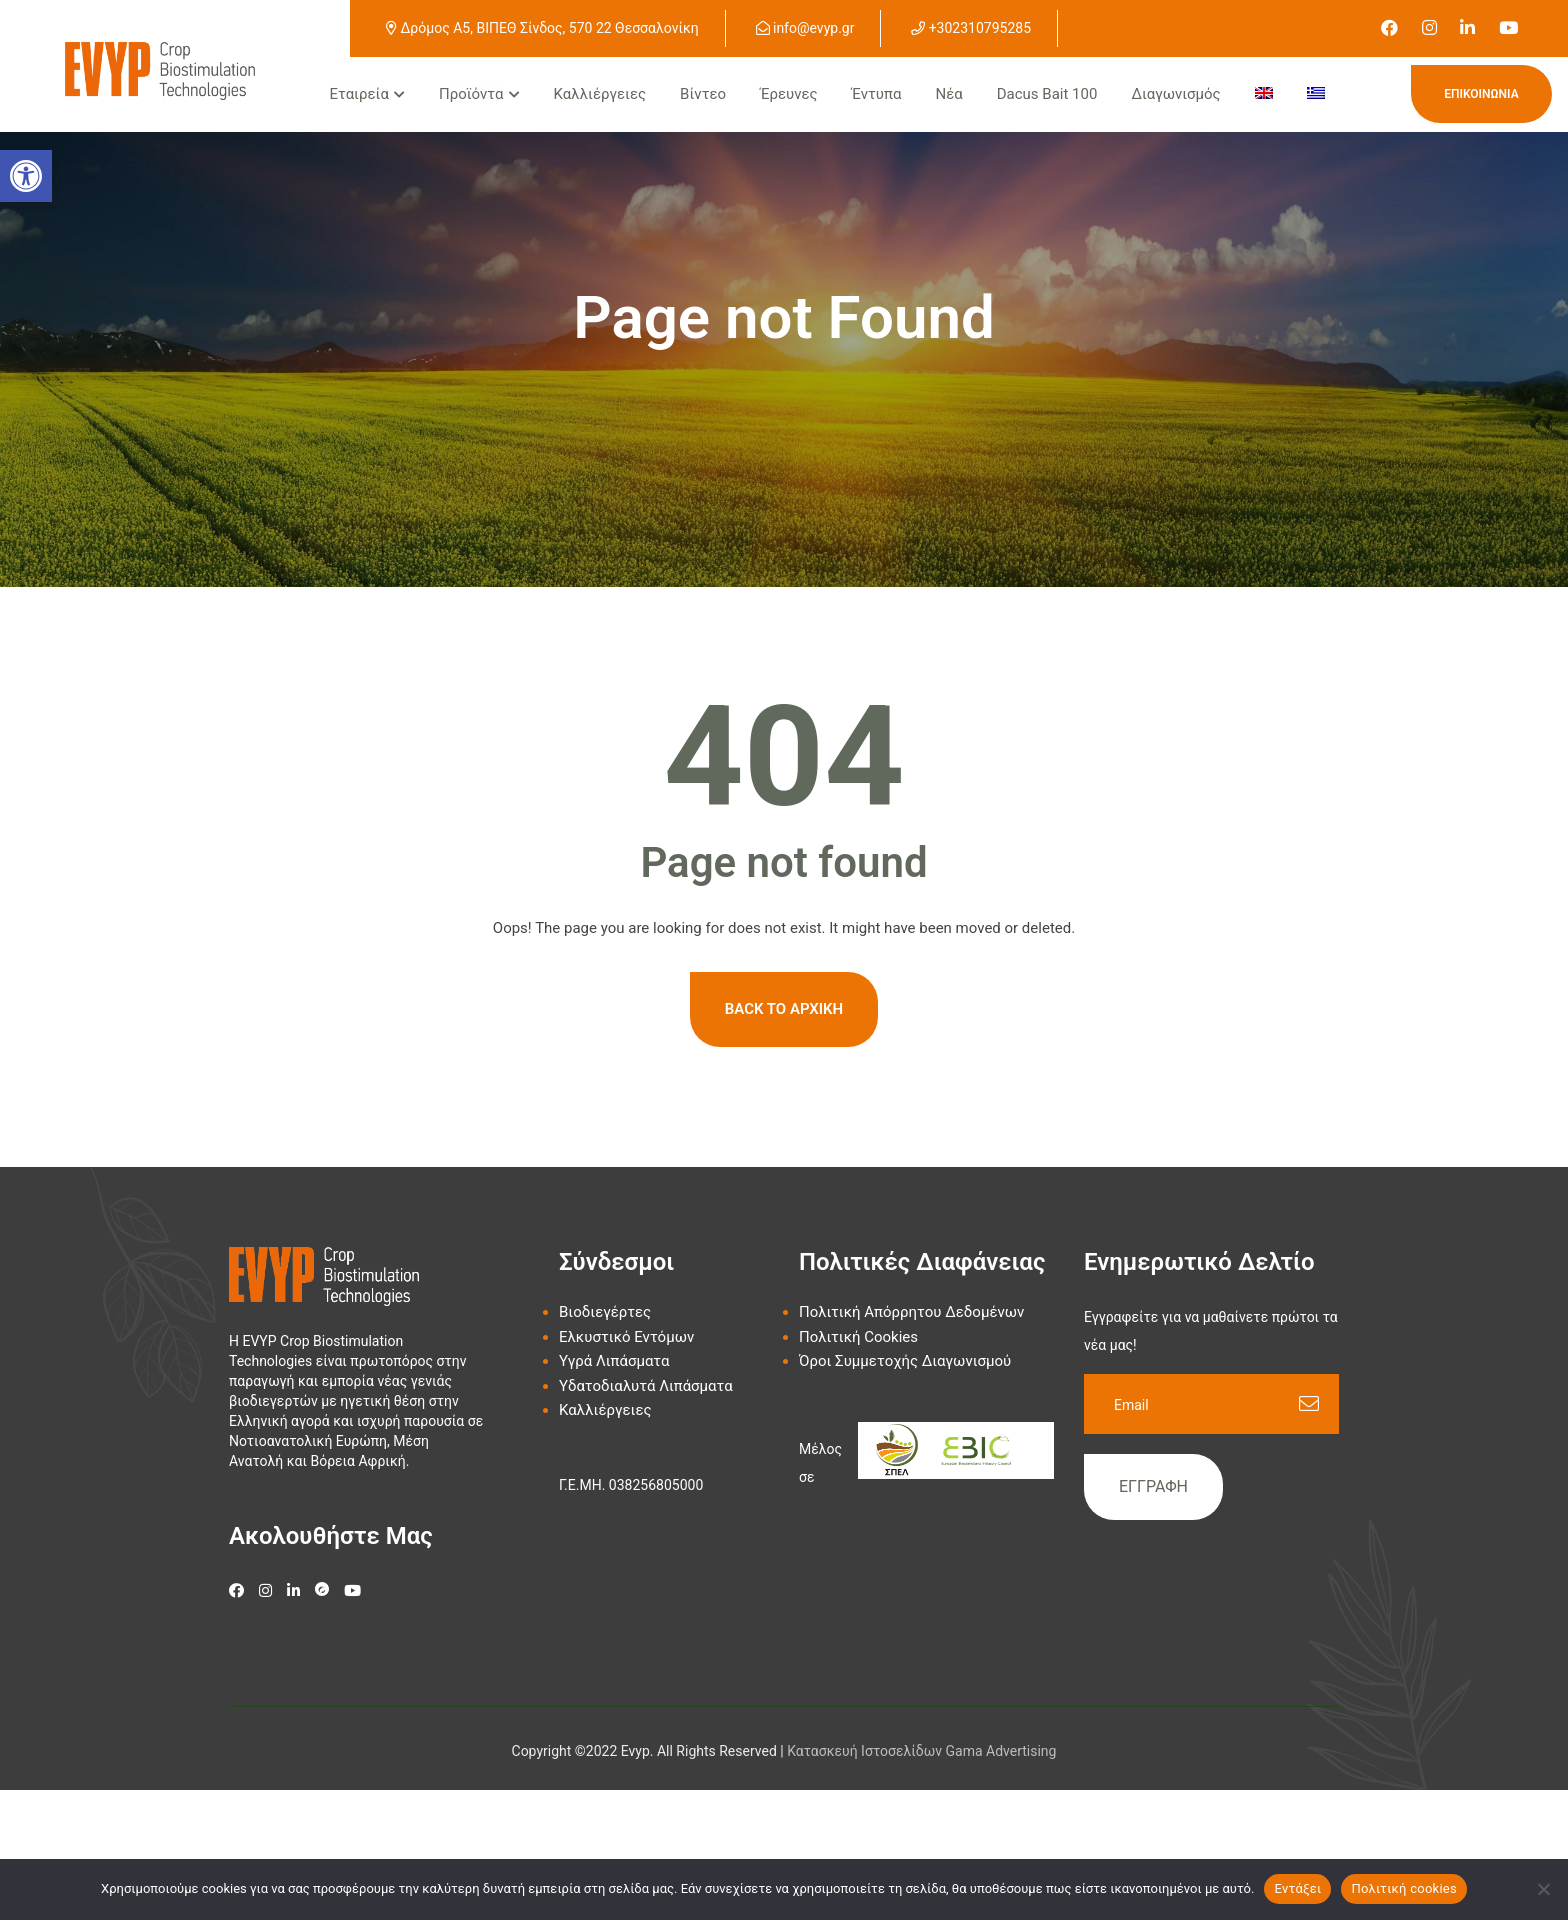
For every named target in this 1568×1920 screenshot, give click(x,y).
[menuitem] (1264, 94)
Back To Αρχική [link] (784, 1009)
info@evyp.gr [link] (805, 28)
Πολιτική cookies (1404, 1888)
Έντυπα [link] (877, 94)
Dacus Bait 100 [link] (1047, 94)
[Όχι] (1543, 1889)
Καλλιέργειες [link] (600, 94)
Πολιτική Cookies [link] (858, 1337)
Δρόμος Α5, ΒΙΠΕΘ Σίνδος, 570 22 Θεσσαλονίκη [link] (542, 28)
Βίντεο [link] (703, 94)
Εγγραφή (1153, 1486)
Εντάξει (1297, 1888)
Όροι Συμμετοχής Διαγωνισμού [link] (905, 1361)
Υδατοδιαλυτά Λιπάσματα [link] (646, 1386)
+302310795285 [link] (971, 28)
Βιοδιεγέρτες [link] (605, 1312)
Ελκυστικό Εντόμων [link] (626, 1337)
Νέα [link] (948, 94)
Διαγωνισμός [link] (1175, 94)
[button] (26, 176)
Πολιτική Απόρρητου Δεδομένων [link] (911, 1312)
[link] (1389, 28)
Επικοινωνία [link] (1481, 94)
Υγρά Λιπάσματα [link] (614, 1361)
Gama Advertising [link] (1001, 1751)
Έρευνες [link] (788, 94)
